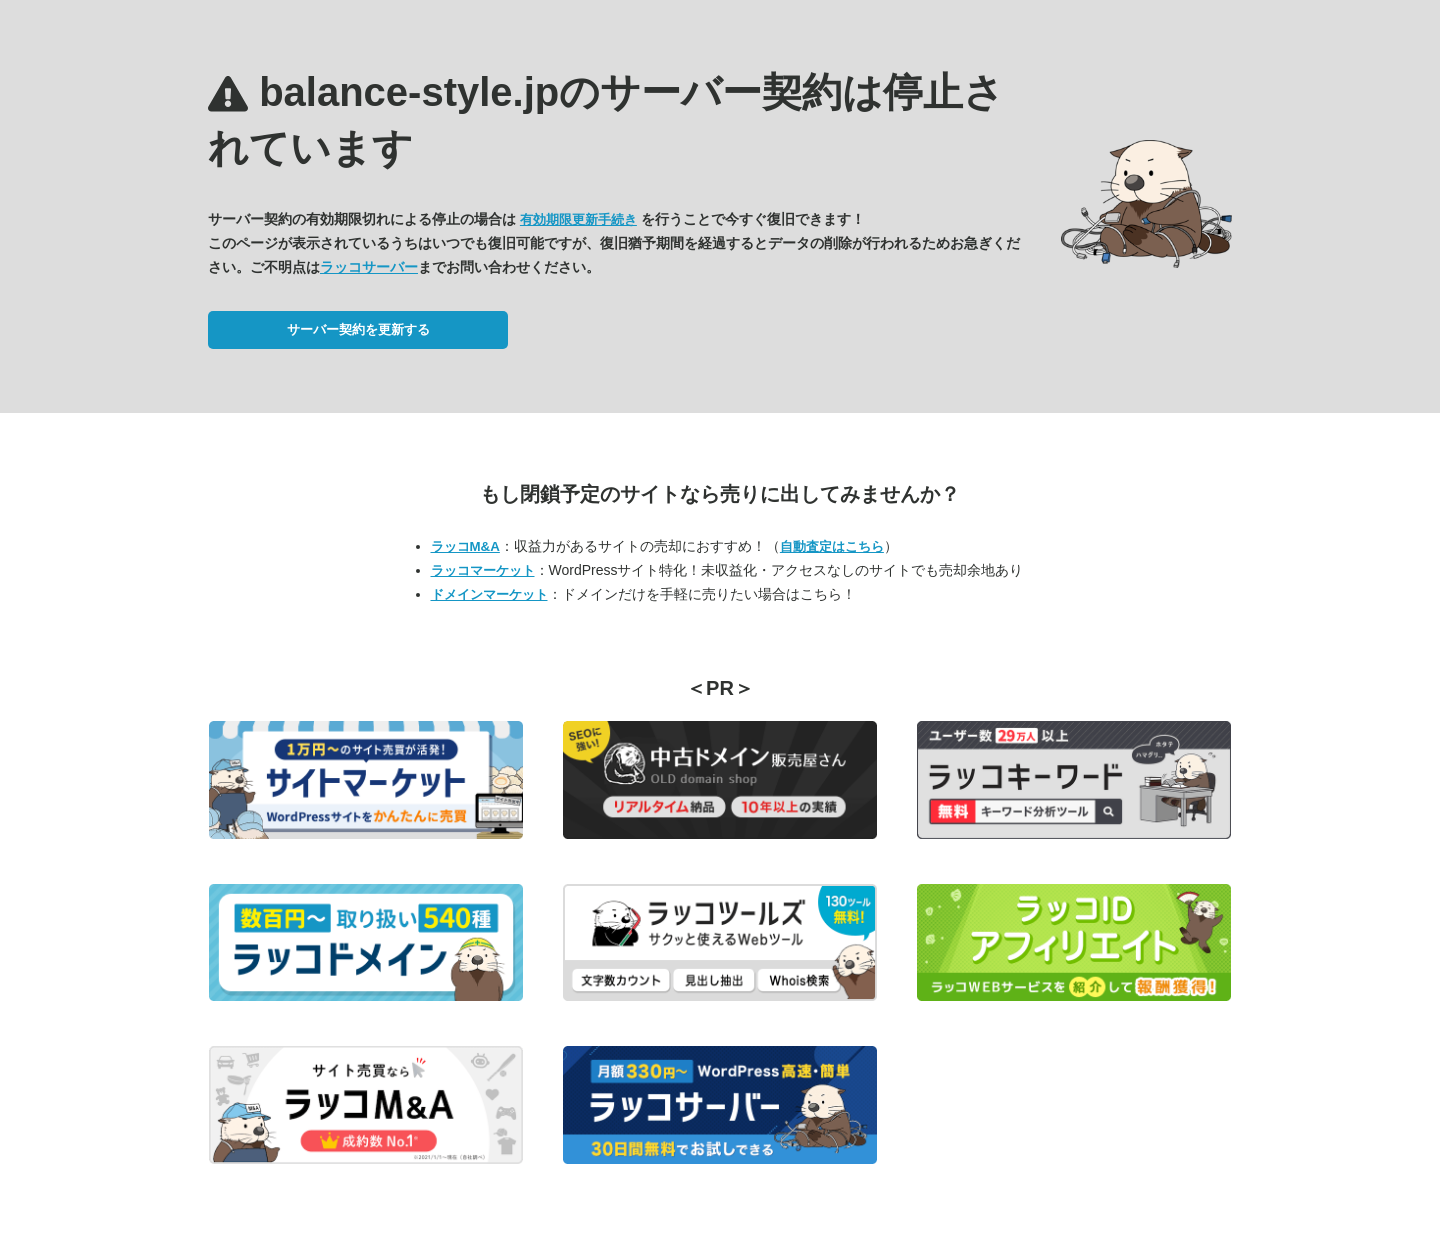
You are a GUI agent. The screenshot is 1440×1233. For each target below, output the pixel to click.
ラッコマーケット (483, 570)
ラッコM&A (465, 546)
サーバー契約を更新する (358, 329)
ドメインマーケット (489, 594)
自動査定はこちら (832, 546)
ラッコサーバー (369, 267)
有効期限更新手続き (578, 219)
